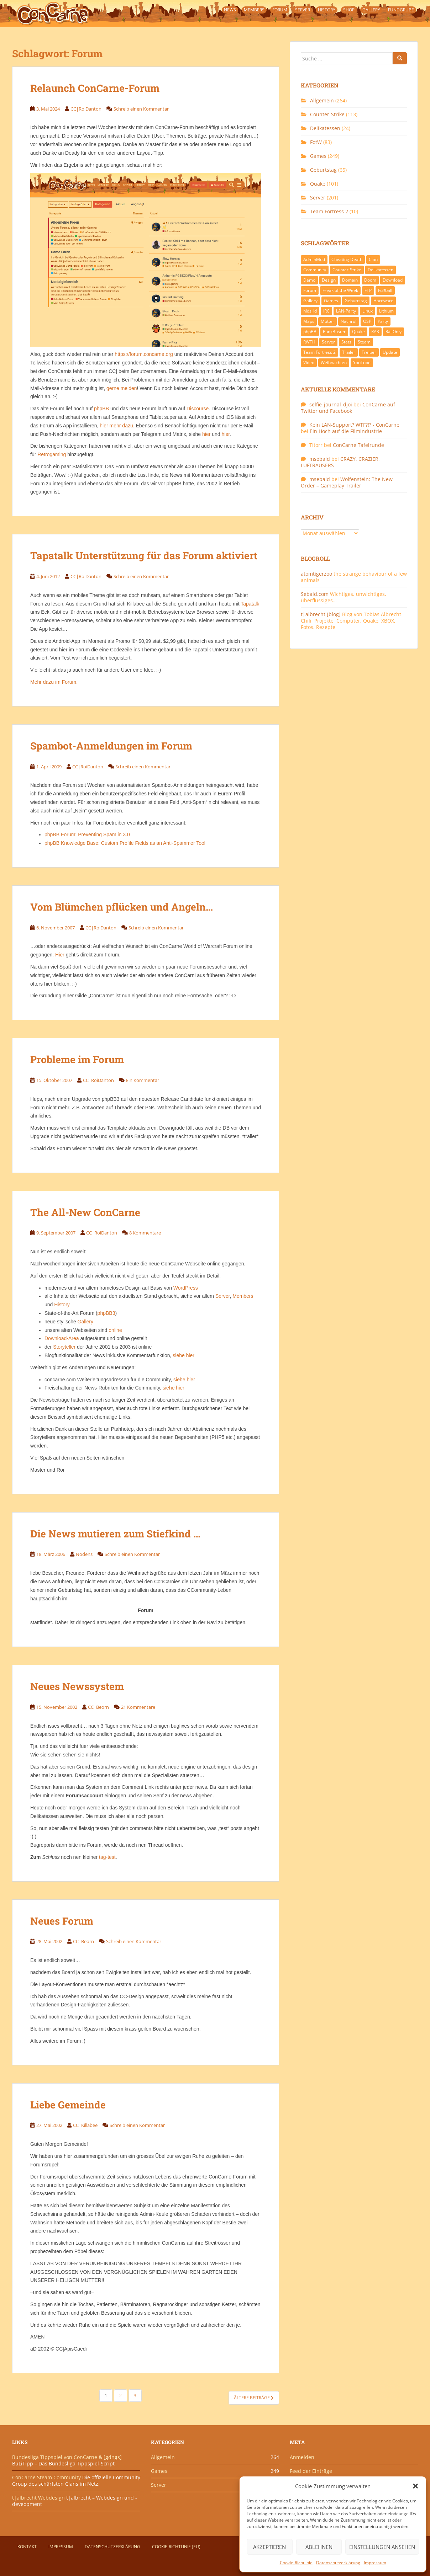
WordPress (185, 1288)
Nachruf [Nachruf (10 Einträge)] (349, 321)
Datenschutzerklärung (338, 2563)
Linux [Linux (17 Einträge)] (367, 311)
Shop (349, 10)
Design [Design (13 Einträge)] (329, 280)
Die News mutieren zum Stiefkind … (115, 1533)
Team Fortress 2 (329, 211)
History (326, 10)
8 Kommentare (145, 1233)
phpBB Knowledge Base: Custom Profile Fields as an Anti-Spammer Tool (124, 843)
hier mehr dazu (116, 425)
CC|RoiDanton (85, 109)
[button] (415, 2486)
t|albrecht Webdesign (38, 2497)
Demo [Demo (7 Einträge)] (309, 280)
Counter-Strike (327, 114)
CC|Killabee (85, 2125)
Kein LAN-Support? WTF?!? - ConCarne (354, 424)
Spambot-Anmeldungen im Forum (111, 745)
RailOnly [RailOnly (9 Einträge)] (394, 332)
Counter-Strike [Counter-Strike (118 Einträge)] (346, 270)
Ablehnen (318, 2546)
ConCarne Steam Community (46, 2477)
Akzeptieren (269, 2546)
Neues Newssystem (77, 1686)
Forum (279, 10)
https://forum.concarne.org (144, 354)
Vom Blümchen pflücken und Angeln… (121, 906)
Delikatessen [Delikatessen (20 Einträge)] (380, 270)
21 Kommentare (138, 1707)
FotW (316, 142)
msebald (319, 458)
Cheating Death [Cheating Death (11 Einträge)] (346, 259)
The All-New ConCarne (85, 1212)
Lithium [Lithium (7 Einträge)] (386, 311)
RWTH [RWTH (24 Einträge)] (309, 342)
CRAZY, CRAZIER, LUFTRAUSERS (340, 462)
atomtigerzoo (316, 573)
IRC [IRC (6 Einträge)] (326, 311)
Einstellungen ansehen (382, 2546)
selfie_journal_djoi (330, 404)
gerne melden (121, 388)
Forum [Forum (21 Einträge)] (309, 290)
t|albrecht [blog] (321, 614)
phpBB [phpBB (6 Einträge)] (309, 332)
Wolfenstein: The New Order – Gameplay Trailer (347, 482)
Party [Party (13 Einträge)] (383, 321)
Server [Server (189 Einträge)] (328, 342)
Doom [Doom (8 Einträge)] (370, 280)
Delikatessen (325, 128)
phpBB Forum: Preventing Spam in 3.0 (87, 834)
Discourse (198, 408)
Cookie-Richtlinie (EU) (176, 2547)
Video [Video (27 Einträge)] (308, 362)
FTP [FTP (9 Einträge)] (368, 290)
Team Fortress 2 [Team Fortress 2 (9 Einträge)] (319, 352)
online (115, 1330)
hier (206, 434)
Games (318, 156)
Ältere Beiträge (254, 2398)
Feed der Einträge (311, 2471)
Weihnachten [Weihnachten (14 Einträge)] (334, 362)
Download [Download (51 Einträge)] (393, 280)
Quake (317, 183)
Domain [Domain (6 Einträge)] (350, 280)
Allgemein (322, 100)
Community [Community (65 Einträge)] (314, 270)
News (230, 10)
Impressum (375, 2563)
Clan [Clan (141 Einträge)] (373, 259)
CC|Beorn (98, 1707)
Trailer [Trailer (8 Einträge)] (348, 352)
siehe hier (183, 1355)
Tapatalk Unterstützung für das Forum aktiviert (143, 555)
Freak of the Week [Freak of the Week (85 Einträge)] (340, 290)
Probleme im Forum (77, 1059)
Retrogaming (51, 454)
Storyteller (64, 1347)
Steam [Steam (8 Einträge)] (364, 342)
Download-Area (61, 1338)
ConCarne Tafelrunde (358, 445)
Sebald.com (315, 594)
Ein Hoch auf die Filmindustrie (346, 431)
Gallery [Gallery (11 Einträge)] (310, 301)
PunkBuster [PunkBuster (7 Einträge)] (334, 332)
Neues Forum (61, 1920)
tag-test (107, 1857)
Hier (59, 955)
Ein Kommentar (142, 1080)
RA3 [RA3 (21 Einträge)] (375, 332)
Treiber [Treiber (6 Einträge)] (369, 352)
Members (254, 10)
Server (302, 10)
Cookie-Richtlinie (296, 2563)
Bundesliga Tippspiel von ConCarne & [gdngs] (67, 2457)
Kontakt (27, 2547)
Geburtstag (323, 169)
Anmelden (302, 2457)
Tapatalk (250, 604)
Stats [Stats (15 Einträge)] (346, 342)
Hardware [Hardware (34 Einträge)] (383, 301)
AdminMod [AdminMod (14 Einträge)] (314, 259)
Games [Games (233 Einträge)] (331, 301)
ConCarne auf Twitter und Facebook (348, 407)
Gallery (371, 10)
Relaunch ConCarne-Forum (94, 88)
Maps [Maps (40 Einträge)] (308, 321)
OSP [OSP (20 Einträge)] (367, 321)
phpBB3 (106, 1313)
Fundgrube (401, 10)
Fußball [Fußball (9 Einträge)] (385, 290)
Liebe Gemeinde (68, 2104)
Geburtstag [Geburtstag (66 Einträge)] (356, 301)
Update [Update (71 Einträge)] (390, 352)
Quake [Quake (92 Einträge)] (358, 332)
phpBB (101, 408)
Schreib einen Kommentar (141, 109)
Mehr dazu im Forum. (54, 682)
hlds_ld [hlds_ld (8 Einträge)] (310, 311)
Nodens (84, 1554)
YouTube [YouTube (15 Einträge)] (362, 362)
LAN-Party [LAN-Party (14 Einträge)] (346, 311)
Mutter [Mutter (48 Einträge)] (327, 321)
